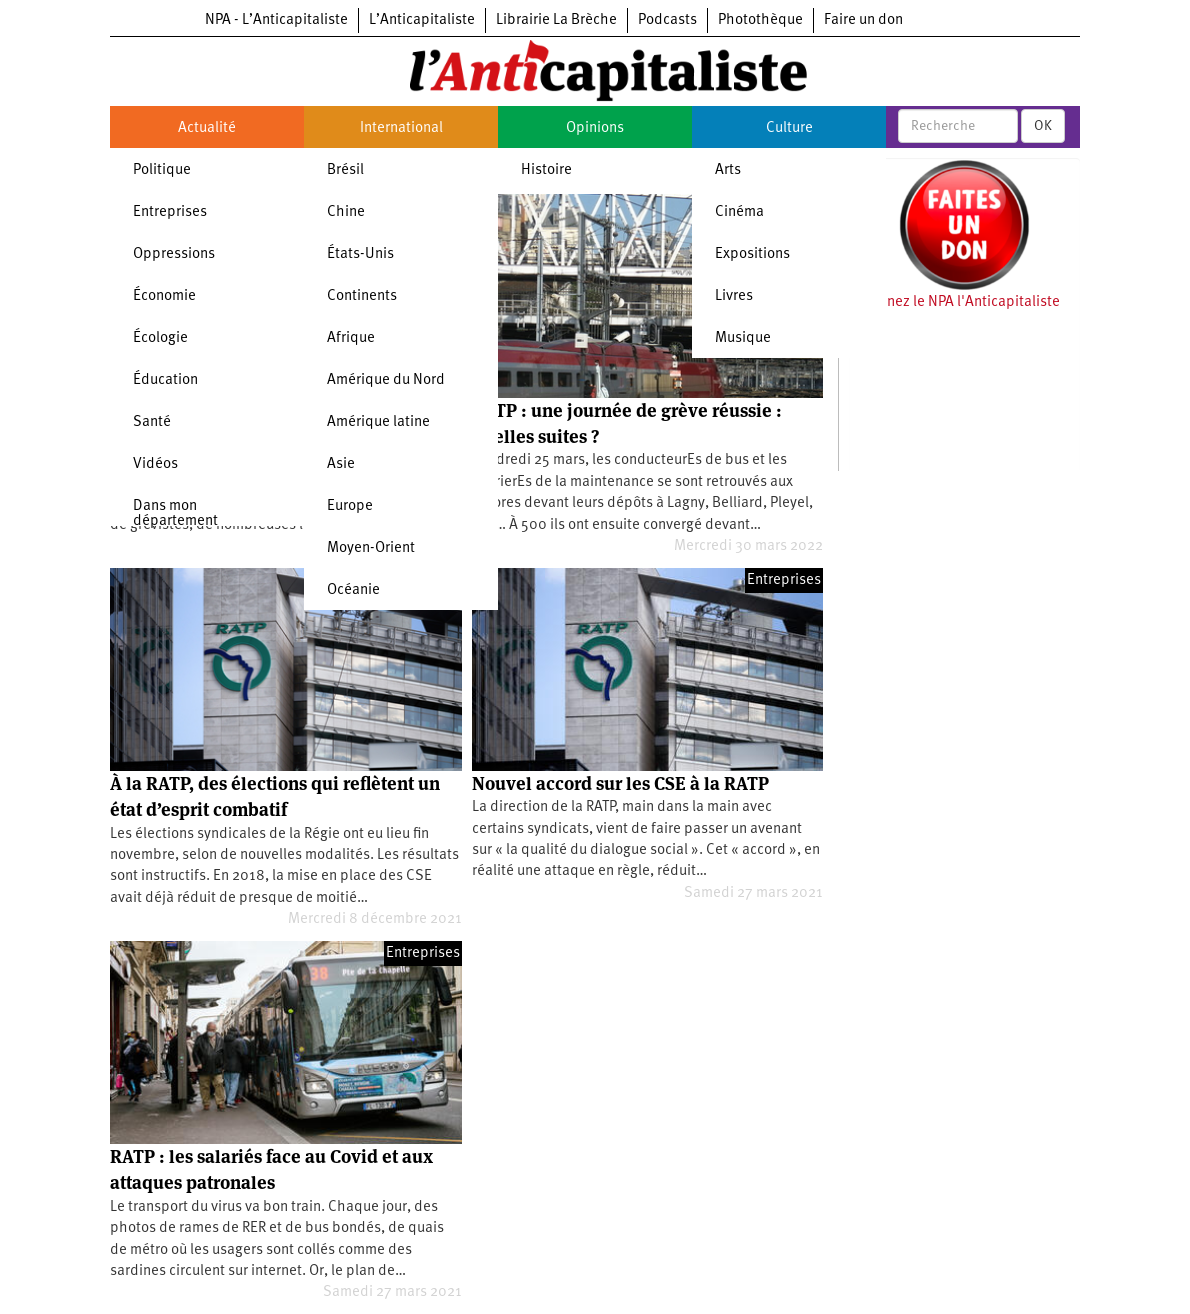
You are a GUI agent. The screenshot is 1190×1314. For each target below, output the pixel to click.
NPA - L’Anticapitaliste (276, 20)
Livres (734, 296)
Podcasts (667, 20)
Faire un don (863, 20)
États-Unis (360, 254)
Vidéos (155, 464)
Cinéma (739, 212)
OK (1043, 126)
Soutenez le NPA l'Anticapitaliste (954, 302)
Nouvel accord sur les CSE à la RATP (620, 783)
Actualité (207, 128)
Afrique (351, 338)
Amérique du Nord (386, 380)
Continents (362, 296)
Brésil (345, 170)
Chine (346, 212)
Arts (728, 170)
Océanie (353, 590)
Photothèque (760, 20)
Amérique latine (378, 422)
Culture (789, 128)
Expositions (752, 254)
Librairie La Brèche (556, 20)
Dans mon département (175, 514)
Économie (164, 296)
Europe (350, 506)
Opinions (595, 128)
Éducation (165, 380)
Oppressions (174, 254)
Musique (743, 338)
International (401, 128)
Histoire (546, 170)
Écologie (160, 338)
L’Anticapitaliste (422, 20)
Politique (162, 170)
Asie (341, 464)
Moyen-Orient (371, 548)
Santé (152, 422)
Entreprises (170, 212)
